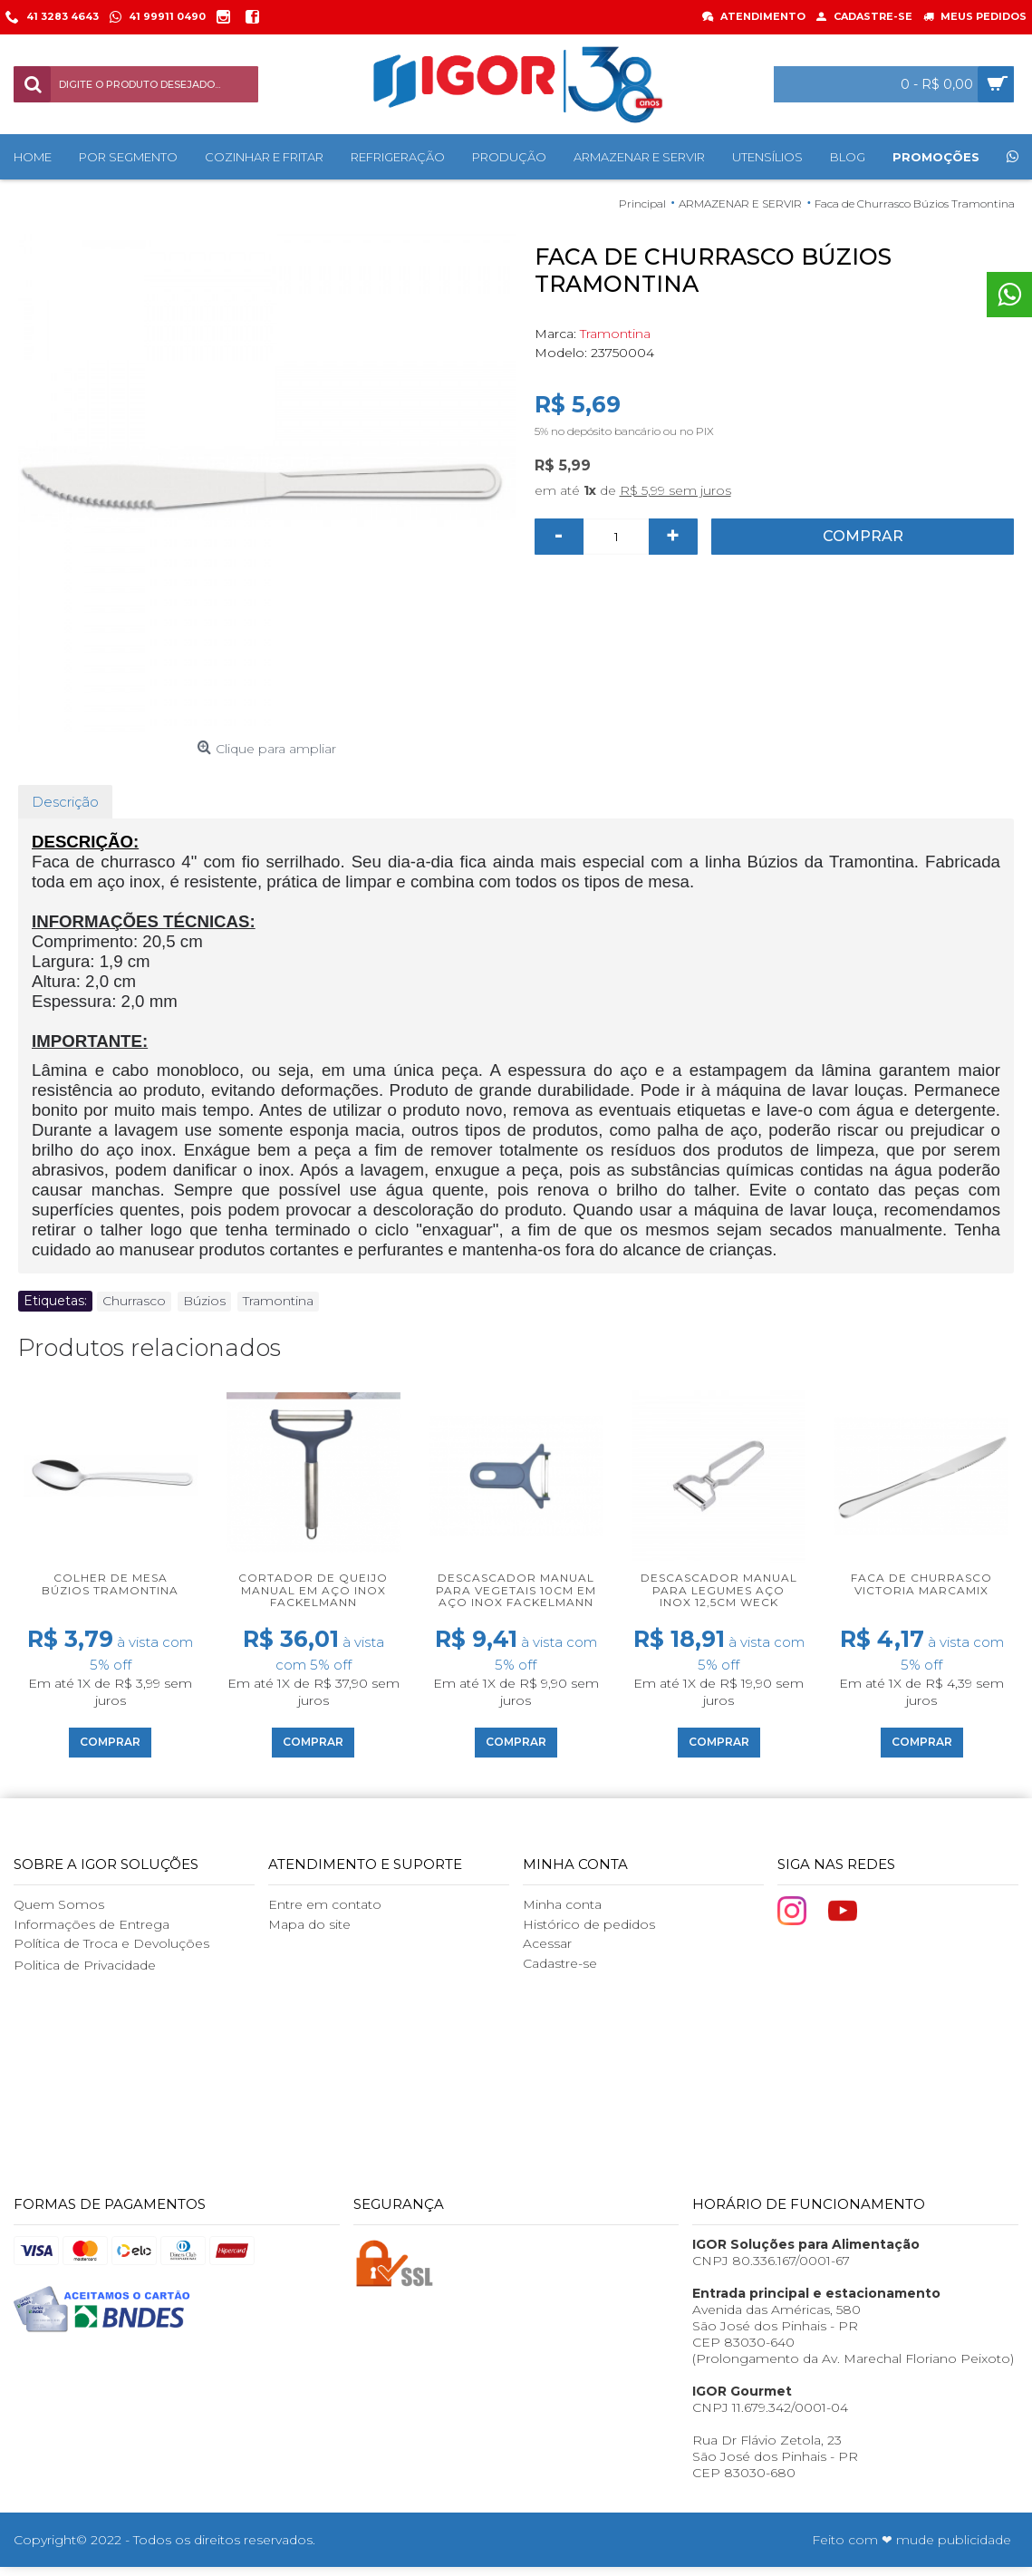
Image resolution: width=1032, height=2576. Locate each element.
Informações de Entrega (91, 1924)
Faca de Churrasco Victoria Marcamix (921, 1583)
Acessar (547, 1943)
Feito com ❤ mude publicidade (911, 2540)
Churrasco (134, 1301)
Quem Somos (59, 1904)
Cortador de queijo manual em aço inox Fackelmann (313, 1589)
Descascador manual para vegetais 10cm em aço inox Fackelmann (516, 1589)
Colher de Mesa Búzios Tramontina (110, 1583)
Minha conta (562, 1904)
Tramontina (615, 333)
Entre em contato (324, 1904)
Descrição (65, 801)
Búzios (204, 1301)
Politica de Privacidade (85, 1965)
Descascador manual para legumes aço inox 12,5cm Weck (719, 1589)
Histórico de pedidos (589, 1924)
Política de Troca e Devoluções (111, 1943)
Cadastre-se (560, 1963)
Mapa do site (309, 1924)
